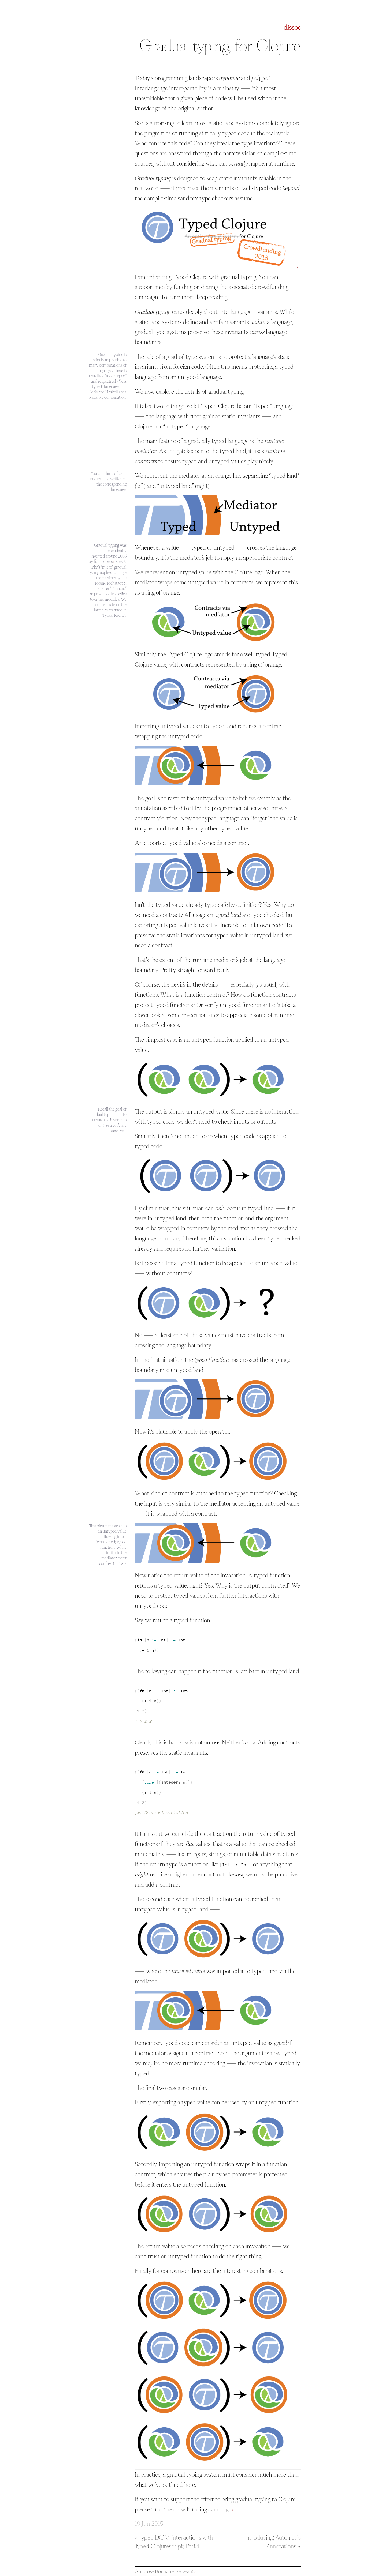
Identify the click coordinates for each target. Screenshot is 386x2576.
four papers (103, 561)
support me (149, 286)
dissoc (292, 27)
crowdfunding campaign (202, 2509)
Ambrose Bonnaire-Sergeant (164, 2571)
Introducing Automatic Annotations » (273, 2542)
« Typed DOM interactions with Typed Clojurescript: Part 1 (174, 2542)
